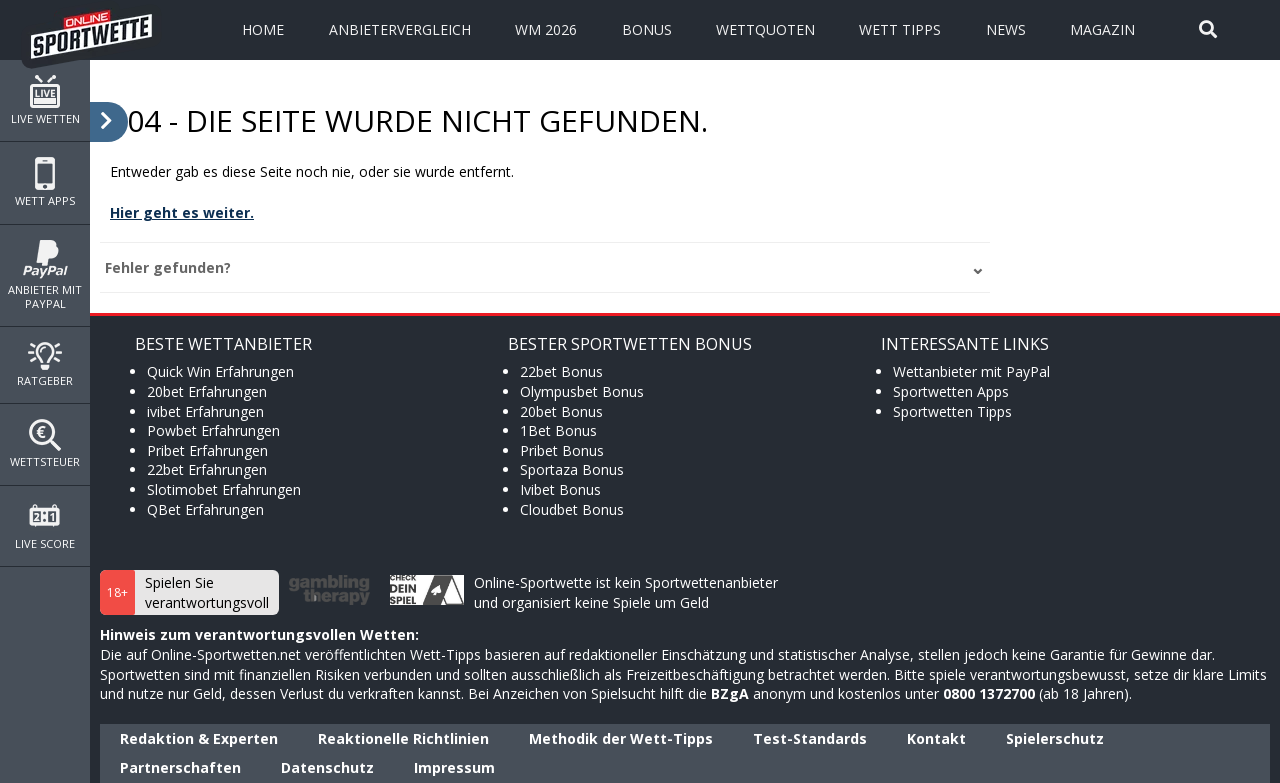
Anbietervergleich (400, 29)
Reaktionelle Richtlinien (403, 738)
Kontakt (936, 738)
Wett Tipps (900, 29)
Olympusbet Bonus (582, 391)
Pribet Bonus (562, 450)
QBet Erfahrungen (205, 509)
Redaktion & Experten (199, 738)
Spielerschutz (1055, 738)
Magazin (1102, 29)
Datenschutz (327, 767)
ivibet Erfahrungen (205, 411)
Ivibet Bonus (560, 489)
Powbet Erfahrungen (213, 430)
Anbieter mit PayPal (45, 275)
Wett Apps (45, 182)
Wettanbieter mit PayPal (971, 371)
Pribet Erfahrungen (207, 450)
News (1006, 29)
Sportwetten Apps (951, 391)
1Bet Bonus (558, 430)
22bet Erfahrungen (207, 469)
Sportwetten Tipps (952, 411)
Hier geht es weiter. (182, 212)
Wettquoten (765, 29)
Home (263, 29)
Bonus (647, 29)
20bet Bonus (561, 411)
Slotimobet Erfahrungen (224, 489)
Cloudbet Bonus (572, 509)
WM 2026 (546, 29)
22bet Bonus (561, 371)
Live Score (45, 526)
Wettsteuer (45, 444)
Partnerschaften (180, 767)
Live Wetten (45, 100)
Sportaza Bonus (572, 469)
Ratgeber (45, 365)
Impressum (454, 767)
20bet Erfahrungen (207, 391)
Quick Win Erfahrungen (220, 371)
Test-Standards (810, 738)
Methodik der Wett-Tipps (621, 738)
